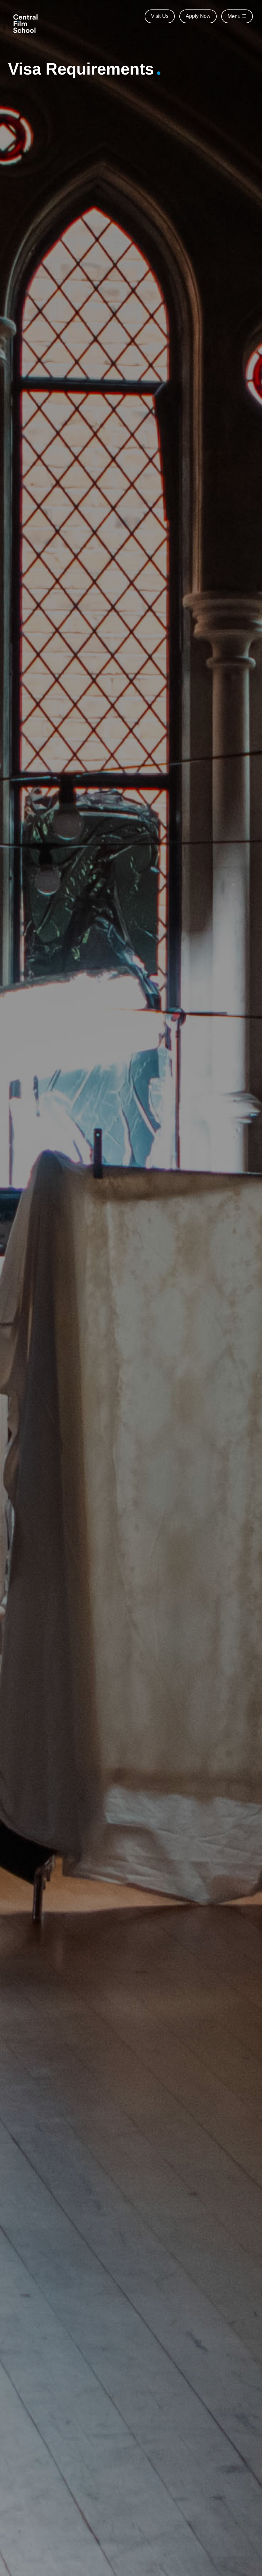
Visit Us (159, 16)
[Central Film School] (27, 23)
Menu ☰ (237, 16)
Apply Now (198, 16)
